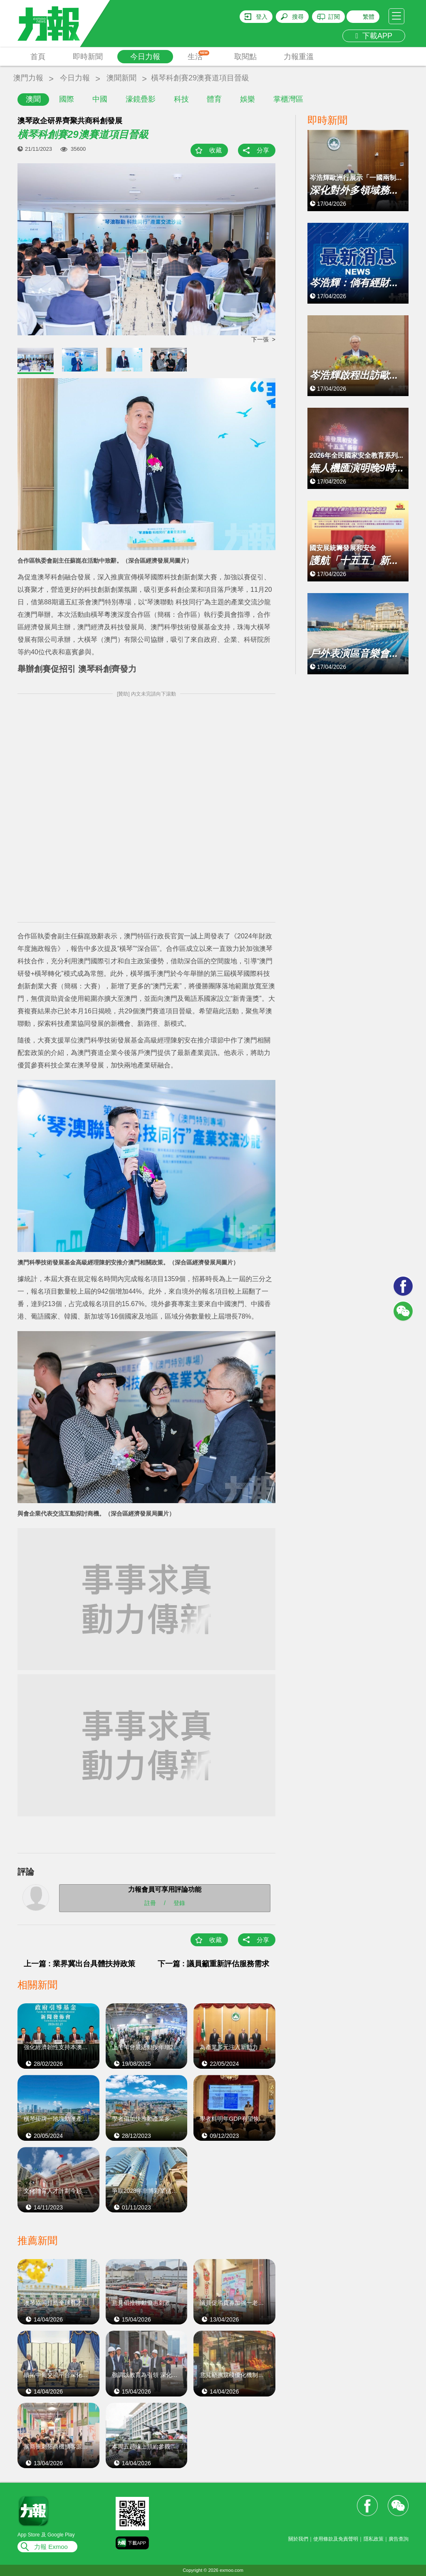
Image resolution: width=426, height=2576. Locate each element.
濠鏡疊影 (141, 99)
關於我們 (298, 2539)
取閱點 (245, 56)
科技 (181, 99)
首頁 (37, 56)
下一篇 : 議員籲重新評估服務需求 (213, 1964)
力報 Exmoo (51, 2546)
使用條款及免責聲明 (335, 2539)
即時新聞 (88, 56)
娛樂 (247, 99)
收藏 (215, 150)
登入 (261, 16)
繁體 (368, 16)
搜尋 (298, 16)
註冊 (150, 1903)
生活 (199, 55)
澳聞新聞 (121, 78)
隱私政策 (374, 2539)
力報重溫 (299, 56)
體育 (214, 99)
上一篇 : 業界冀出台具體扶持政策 (79, 1964)
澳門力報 (28, 78)
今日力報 (145, 56)
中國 (99, 99)
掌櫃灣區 (288, 99)
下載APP (373, 36)
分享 (263, 150)
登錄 (179, 1903)
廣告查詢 (399, 2539)
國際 (66, 99)
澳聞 (33, 99)
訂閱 (334, 16)
